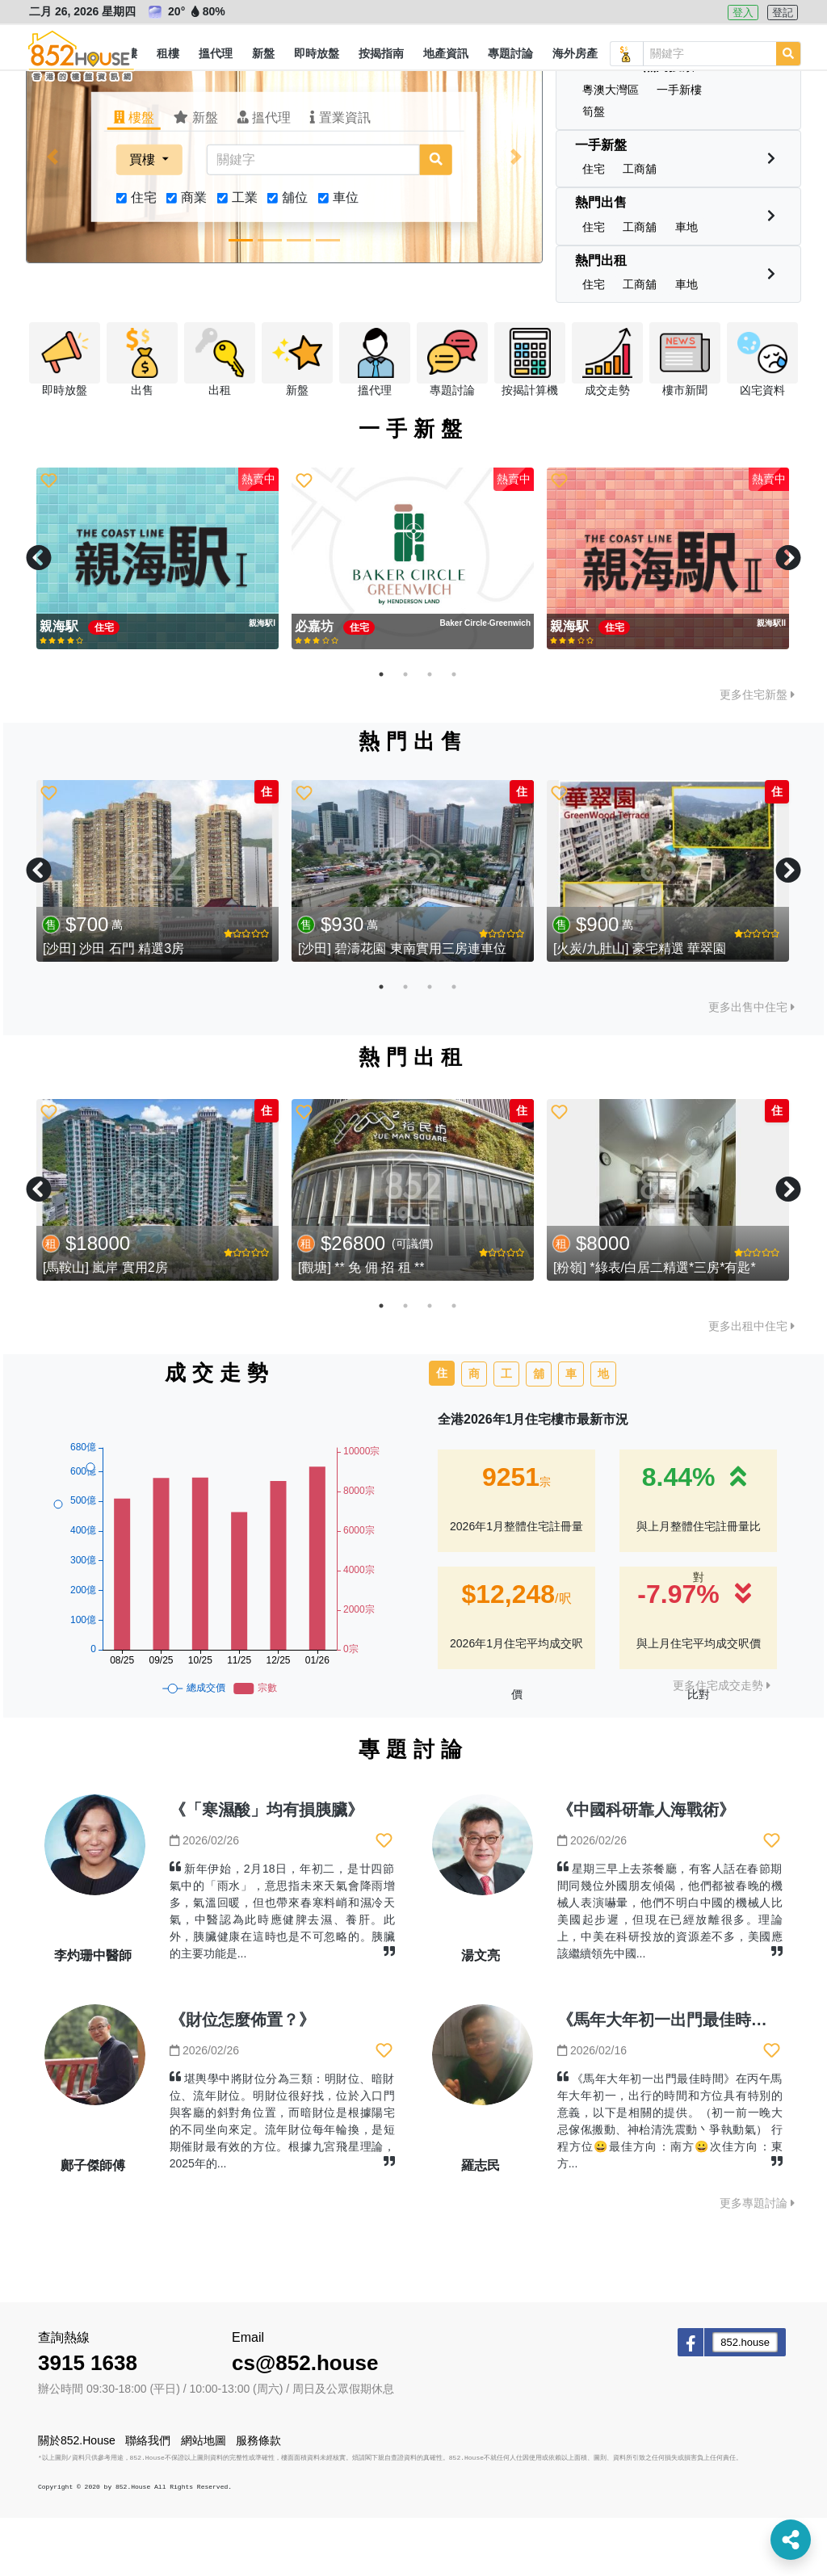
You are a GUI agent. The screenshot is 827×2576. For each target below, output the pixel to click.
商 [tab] (474, 1431)
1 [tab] (381, 732)
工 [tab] (506, 1431)
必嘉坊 (316, 684)
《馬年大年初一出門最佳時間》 (670, 2078)
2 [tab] (405, 732)
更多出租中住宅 (751, 1384)
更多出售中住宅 (751, 1065)
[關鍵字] (313, 218)
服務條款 (258, 2498)
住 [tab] (441, 1430)
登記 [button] (782, 12)
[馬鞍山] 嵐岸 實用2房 (105, 1325)
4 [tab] (454, 732)
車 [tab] (571, 1431)
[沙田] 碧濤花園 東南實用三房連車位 (402, 1006)
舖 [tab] (538, 1431)
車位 (346, 255)
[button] (168, 54)
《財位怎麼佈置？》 (242, 2078)
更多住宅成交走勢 (721, 1743)
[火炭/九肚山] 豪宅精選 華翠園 (639, 1006)
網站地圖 (203, 2498)
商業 (194, 255)
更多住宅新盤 (757, 752)
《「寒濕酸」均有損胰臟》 (266, 1868)
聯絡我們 (147, 2498)
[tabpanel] (157, 616)
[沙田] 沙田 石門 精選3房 (113, 1006)
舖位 (295, 255)
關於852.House (76, 2498)
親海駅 (61, 684)
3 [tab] (430, 732)
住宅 (144, 255)
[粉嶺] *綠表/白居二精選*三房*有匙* (654, 1325)
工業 (245, 255)
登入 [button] (743, 12)
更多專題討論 (757, 2261)
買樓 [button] (143, 217)
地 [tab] (603, 1431)
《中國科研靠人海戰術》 (646, 1868)
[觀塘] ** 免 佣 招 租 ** (361, 1325)
